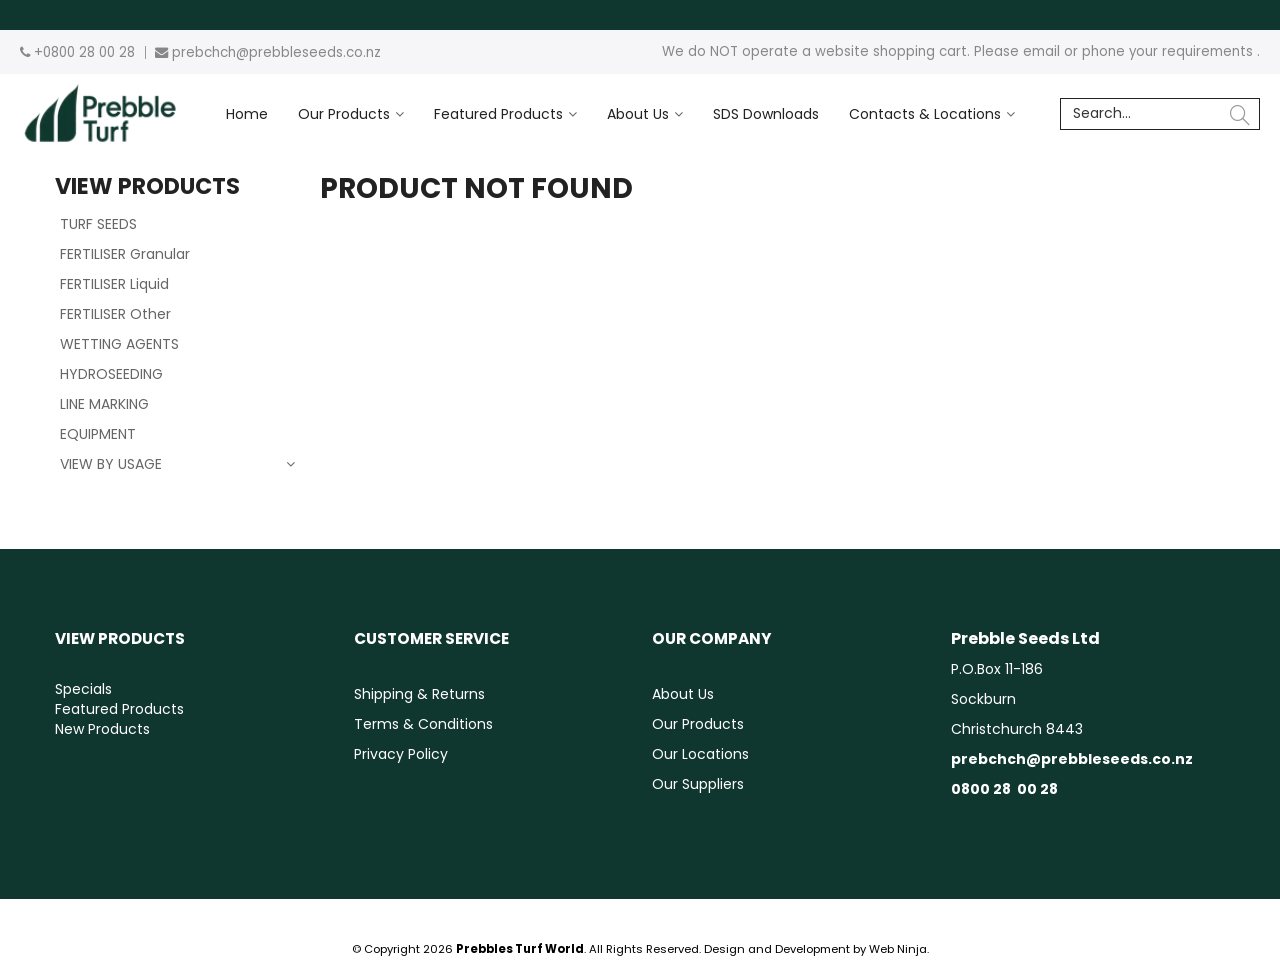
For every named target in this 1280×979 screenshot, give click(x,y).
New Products (102, 729)
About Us (638, 114)
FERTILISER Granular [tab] (125, 254)
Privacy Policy (401, 754)
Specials (83, 689)
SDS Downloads (766, 114)
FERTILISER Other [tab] (115, 314)
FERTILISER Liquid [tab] (114, 284)
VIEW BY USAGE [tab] (111, 464)
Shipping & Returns (419, 694)
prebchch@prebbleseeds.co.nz (276, 52)
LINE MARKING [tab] (104, 404)
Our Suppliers (698, 784)
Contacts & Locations (925, 114)
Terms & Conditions (423, 724)
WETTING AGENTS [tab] (119, 344)
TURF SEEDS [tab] (98, 224)
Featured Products (498, 114)
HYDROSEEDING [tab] (111, 374)
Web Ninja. (899, 949)
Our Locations (700, 754)
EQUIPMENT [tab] (98, 434)
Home (247, 114)
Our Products (344, 114)
